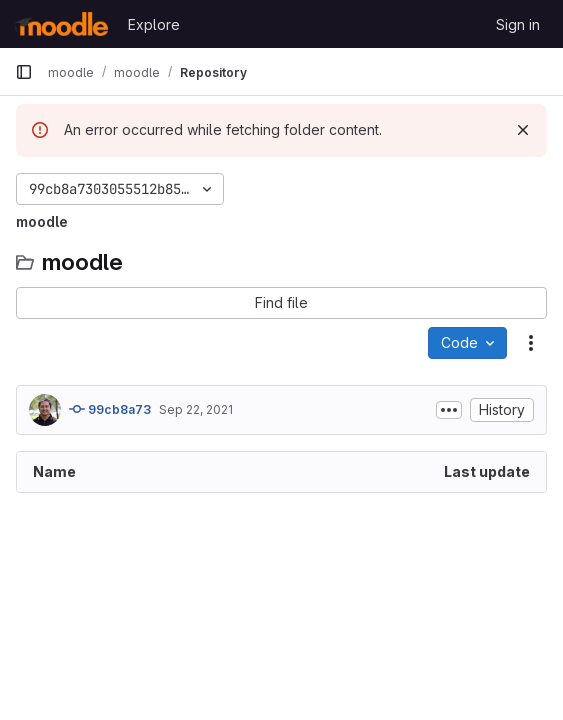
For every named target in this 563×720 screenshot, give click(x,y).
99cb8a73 (110, 409)
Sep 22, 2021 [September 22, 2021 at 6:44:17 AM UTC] (196, 409)
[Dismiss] (523, 130)
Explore (154, 24)
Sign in (518, 24)
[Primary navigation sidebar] (24, 72)
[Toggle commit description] (449, 410)
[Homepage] (61, 24)
